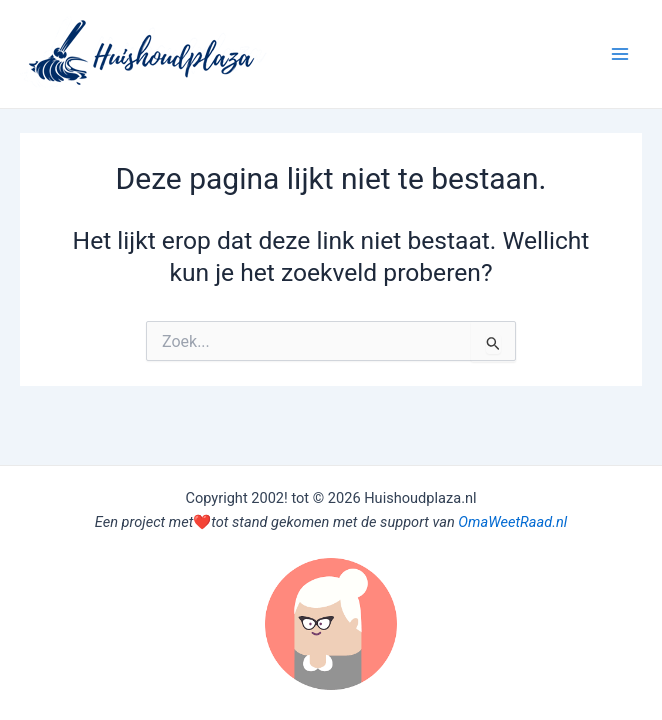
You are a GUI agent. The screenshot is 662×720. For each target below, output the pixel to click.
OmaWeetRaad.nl (512, 522)
